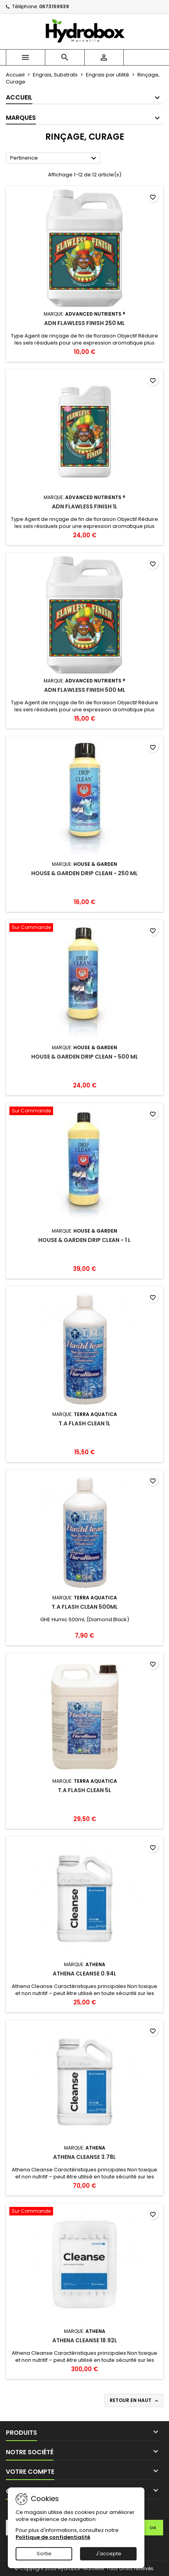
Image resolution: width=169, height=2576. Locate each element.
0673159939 (54, 6)
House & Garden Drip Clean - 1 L (84, 1240)
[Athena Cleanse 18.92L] (84, 2212)
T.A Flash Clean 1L (84, 1423)
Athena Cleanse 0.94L (84, 1973)
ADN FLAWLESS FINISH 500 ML (84, 690)
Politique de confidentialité (53, 2537)
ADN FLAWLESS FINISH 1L (84, 506)
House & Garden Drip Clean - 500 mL (84, 1057)
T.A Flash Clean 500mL (85, 1607)
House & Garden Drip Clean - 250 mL (84, 873)
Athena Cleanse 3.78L (84, 2157)
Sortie (44, 2553)
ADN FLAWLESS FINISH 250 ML (84, 323)
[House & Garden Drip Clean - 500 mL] (84, 928)
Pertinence (54, 158)
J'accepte (108, 2553)
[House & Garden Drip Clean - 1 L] (84, 1112)
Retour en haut (135, 2400)
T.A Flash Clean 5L (84, 1790)
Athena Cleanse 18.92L (84, 2340)
